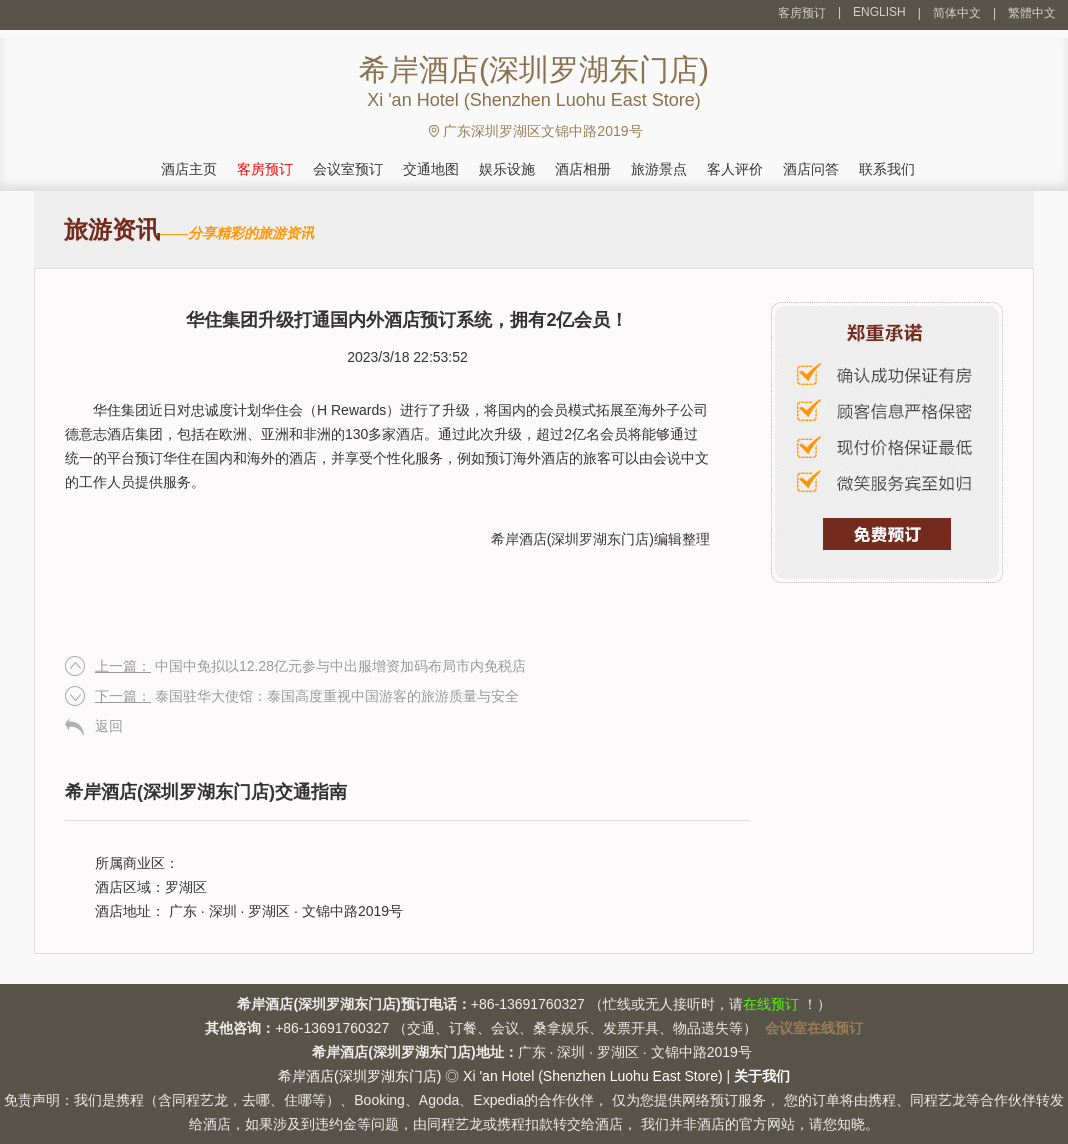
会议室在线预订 (814, 1028)
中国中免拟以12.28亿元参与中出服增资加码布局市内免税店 (310, 666)
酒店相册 (583, 169)
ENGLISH (879, 12)
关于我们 (762, 1076)
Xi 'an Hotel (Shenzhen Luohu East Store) (593, 1076)
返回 (109, 726)
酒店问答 (811, 169)
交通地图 (431, 169)
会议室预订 (348, 169)
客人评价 (735, 169)
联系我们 (887, 169)
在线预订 (771, 1004)
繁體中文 (1032, 13)
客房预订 (802, 13)
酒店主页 (189, 169)
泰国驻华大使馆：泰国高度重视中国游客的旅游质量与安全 (307, 696)
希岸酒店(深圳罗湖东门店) (572, 539)
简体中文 (957, 13)
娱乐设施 (507, 169)
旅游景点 (659, 169)
